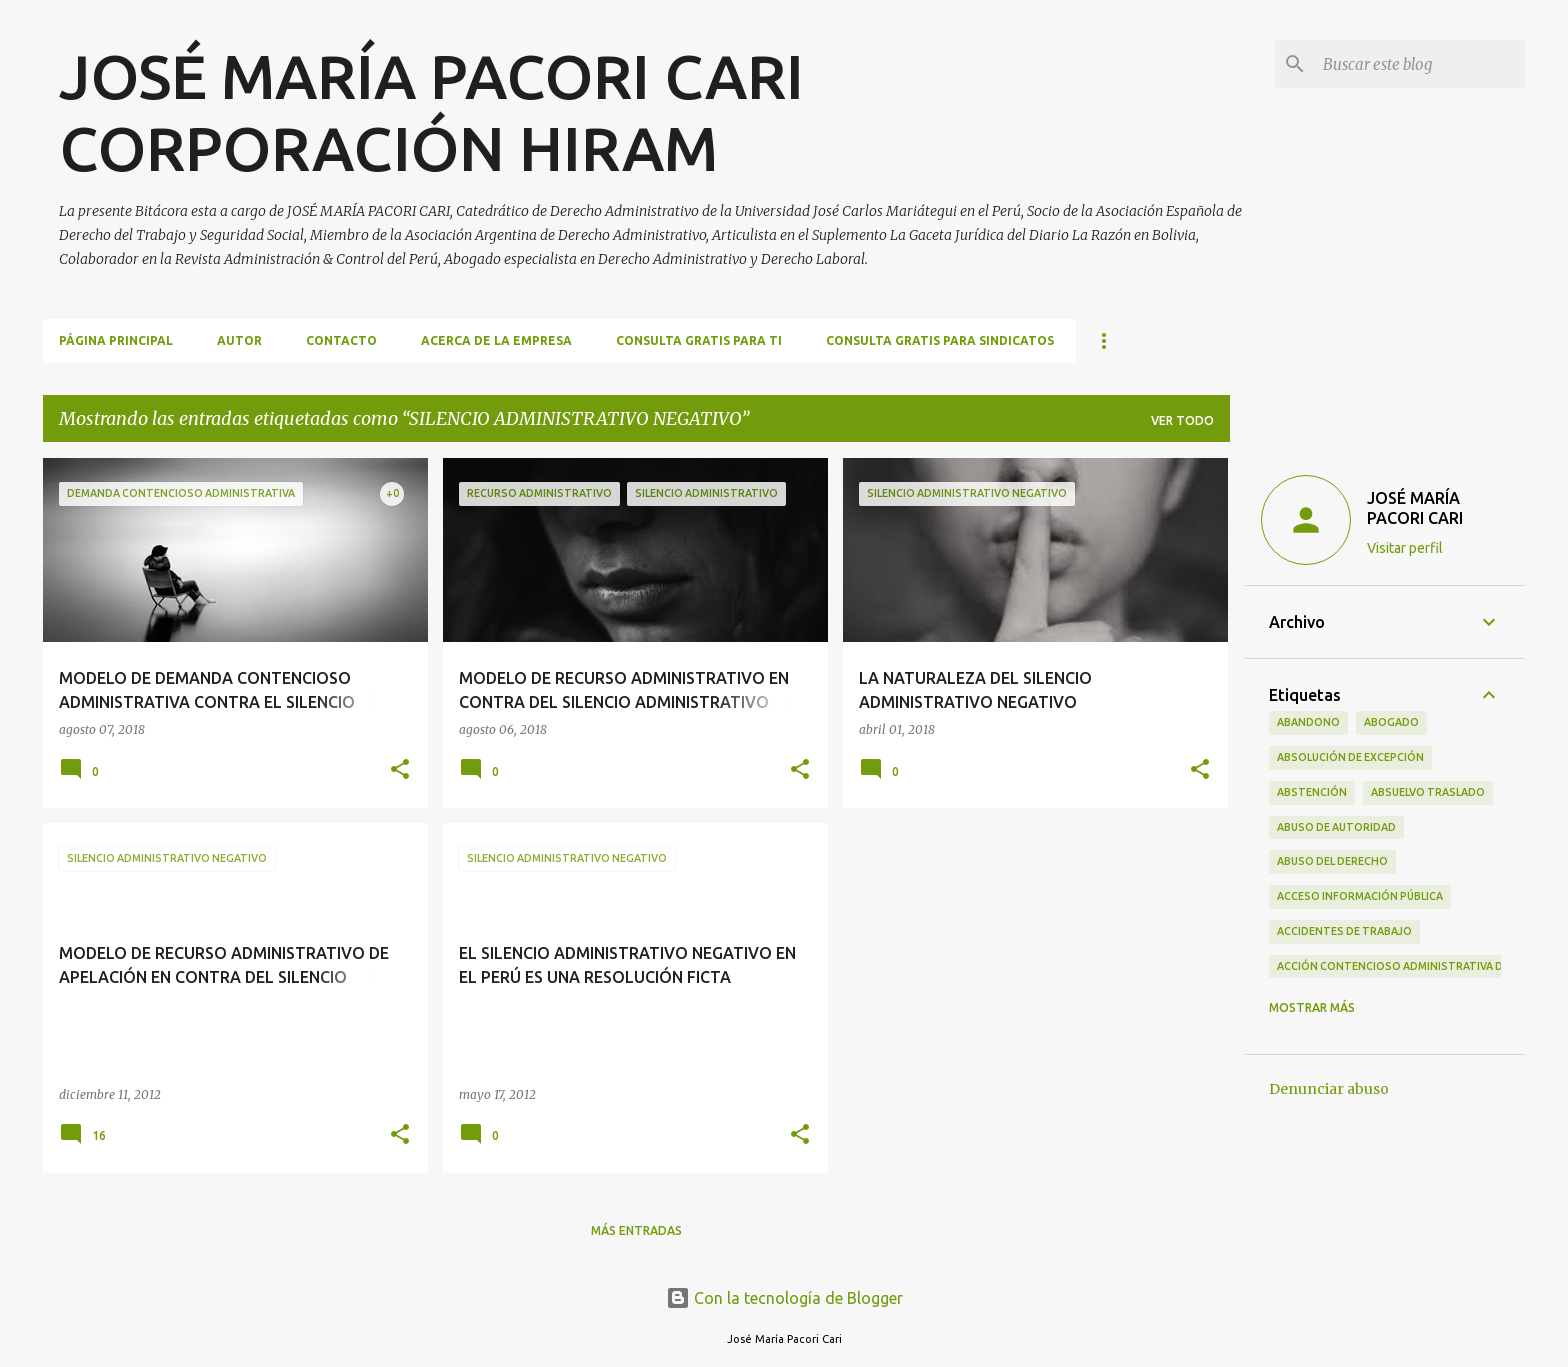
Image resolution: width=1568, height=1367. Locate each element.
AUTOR (239, 340)
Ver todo (1182, 420)
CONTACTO (341, 340)
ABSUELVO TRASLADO (1428, 792)
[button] (400, 770)
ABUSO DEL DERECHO (1332, 861)
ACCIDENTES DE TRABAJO (1344, 931)
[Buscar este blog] (1420, 64)
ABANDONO (1308, 722)
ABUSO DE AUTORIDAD (1336, 827)
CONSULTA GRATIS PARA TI (699, 340)
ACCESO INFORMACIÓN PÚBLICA (1360, 896)
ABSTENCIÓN (1312, 792)
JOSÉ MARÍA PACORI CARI (1415, 508)
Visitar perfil (1405, 548)
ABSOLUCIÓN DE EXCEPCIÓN (1350, 757)
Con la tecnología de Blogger (784, 1298)
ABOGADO (1391, 722)
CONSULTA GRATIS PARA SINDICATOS (940, 340)
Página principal (116, 340)
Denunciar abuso (1329, 1089)
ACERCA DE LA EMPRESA (496, 340)
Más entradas (636, 1230)
